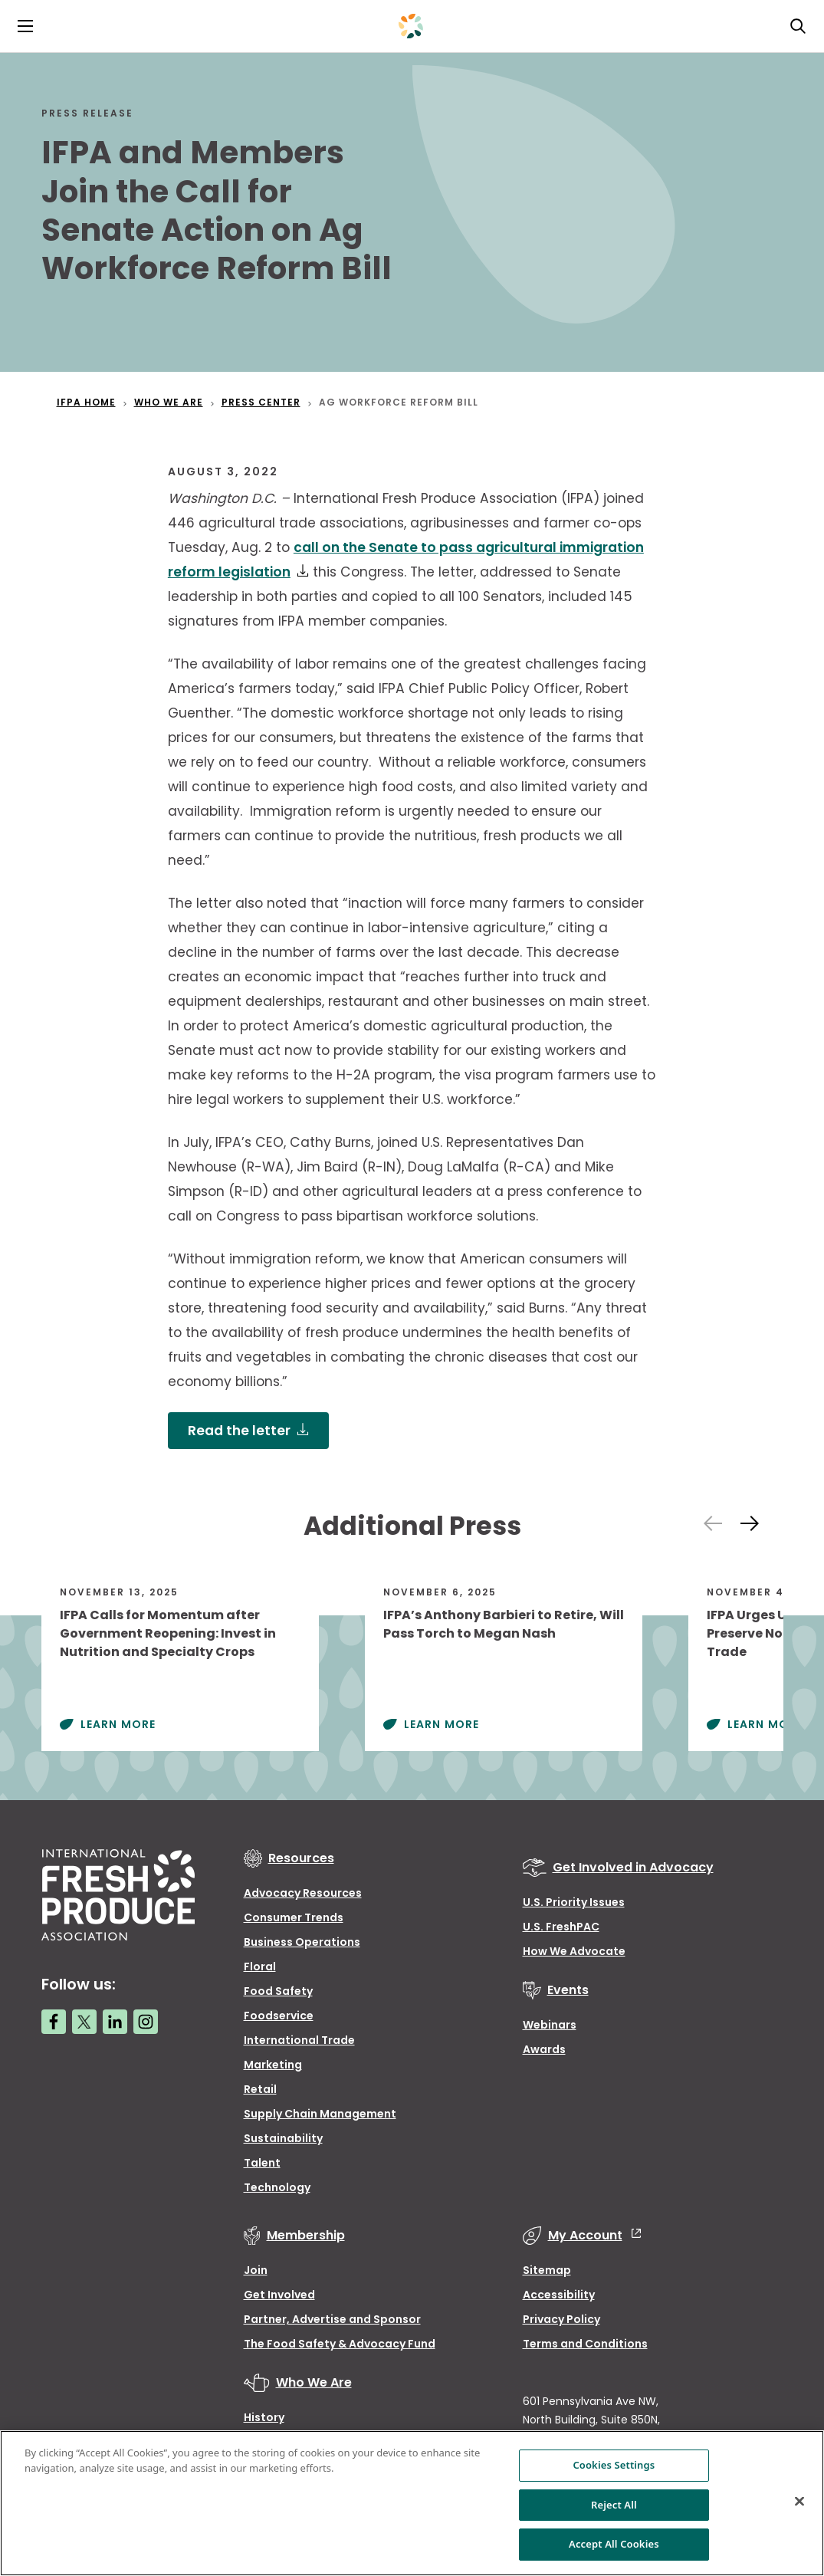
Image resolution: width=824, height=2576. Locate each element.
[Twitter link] (84, 2021)
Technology (277, 2187)
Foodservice (279, 2015)
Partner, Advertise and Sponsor (332, 2319)
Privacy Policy (561, 2319)
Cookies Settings (614, 2465)
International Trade (299, 2040)
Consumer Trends (293, 1917)
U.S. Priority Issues (574, 1902)
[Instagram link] (145, 2021)
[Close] (799, 2501)
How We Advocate (574, 1951)
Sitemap (547, 2270)
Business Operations (302, 1942)
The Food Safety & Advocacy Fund (339, 2343)
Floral (260, 1966)
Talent (262, 2162)
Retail (260, 2089)
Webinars (549, 2024)
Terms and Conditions (585, 2343)
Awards (544, 2049)
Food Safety (278, 1991)
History (264, 2417)
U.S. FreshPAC (561, 1926)
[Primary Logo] (411, 26)
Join (256, 2270)
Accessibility (559, 2294)
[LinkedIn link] (115, 2021)
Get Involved (279, 2294)
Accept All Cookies (614, 2544)
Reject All (614, 2505)
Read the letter (239, 1430)
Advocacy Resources (303, 1893)
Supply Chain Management (320, 2113)
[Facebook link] (53, 2021)
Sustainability (283, 2138)
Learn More (118, 1724)
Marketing (273, 2064)
